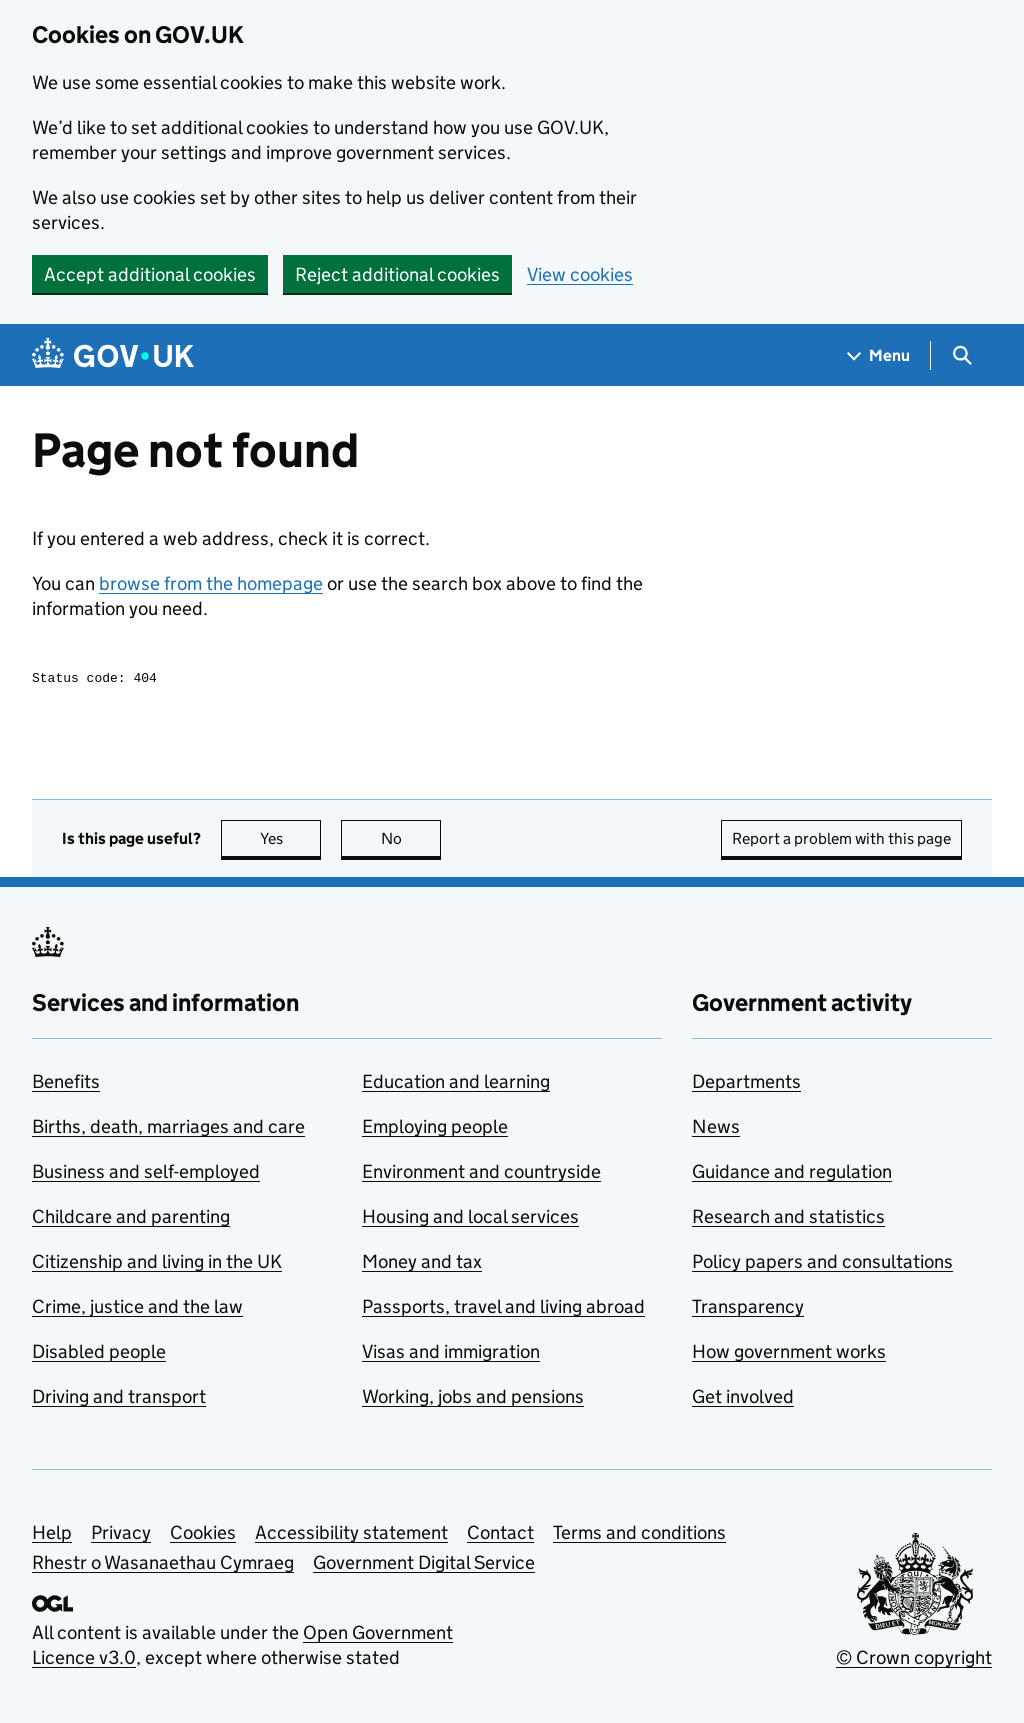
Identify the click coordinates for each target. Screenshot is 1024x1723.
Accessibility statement (351, 1535)
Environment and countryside (481, 1174)
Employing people (435, 1129)
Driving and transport (119, 1399)
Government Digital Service (424, 1565)
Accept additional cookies (150, 274)
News (716, 1129)
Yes (291, 841)
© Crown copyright (914, 1660)
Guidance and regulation (792, 1174)
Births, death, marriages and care (168, 1129)
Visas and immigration (451, 1354)
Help (52, 1535)
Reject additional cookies (397, 274)
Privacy (121, 1535)
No (411, 841)
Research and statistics (788, 1219)
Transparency (748, 1309)
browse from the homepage (211, 583)
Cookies (203, 1535)
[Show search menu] (961, 355)
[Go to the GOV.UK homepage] (113, 355)
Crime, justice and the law (137, 1309)
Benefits (66, 1084)
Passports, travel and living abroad (503, 1309)
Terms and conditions (639, 1535)
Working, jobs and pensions (473, 1399)
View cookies (580, 274)
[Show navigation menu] (879, 355)
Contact (500, 1535)
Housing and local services (470, 1219)
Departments (746, 1084)
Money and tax (422, 1264)
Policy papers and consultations (822, 1264)
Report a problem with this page (841, 841)
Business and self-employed (146, 1174)
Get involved (743, 1399)
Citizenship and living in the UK (157, 1264)
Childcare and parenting (131, 1219)
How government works (789, 1354)
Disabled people (99, 1354)
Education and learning (456, 1084)
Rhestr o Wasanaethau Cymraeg (163, 1565)
